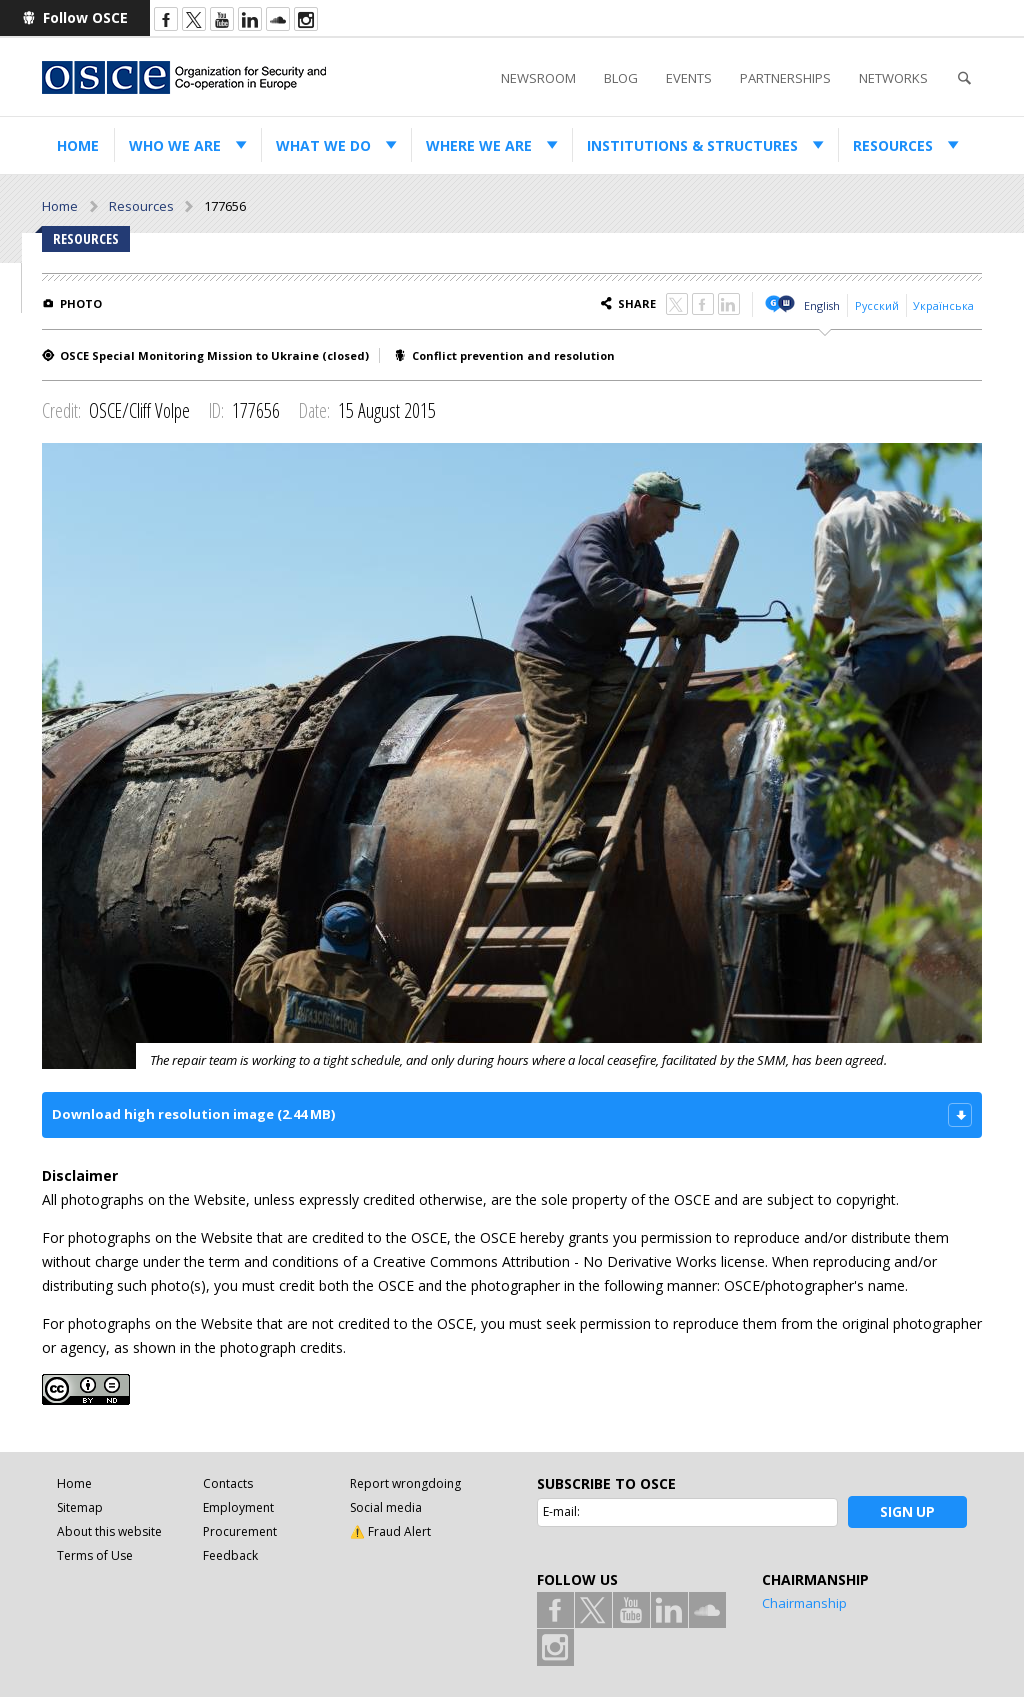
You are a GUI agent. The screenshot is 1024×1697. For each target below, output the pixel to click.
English (822, 305)
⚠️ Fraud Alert (390, 1531)
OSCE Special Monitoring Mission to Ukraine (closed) (214, 355)
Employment (238, 1507)
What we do (323, 145)
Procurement (240, 1531)
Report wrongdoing (405, 1483)
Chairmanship (804, 1603)
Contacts (228, 1483)
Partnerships (785, 78)
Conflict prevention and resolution (513, 355)
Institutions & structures (692, 145)
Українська (943, 305)
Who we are (175, 145)
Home (78, 145)
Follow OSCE (85, 17)
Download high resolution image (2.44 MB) (193, 1114)
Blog (621, 78)
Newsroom (538, 78)
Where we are (479, 145)
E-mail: (561, 1511)
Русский (877, 305)
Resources (893, 145)
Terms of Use (95, 1555)
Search (964, 78)
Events (689, 78)
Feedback (230, 1555)
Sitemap (80, 1507)
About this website (109, 1531)
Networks (893, 78)
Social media (386, 1507)
